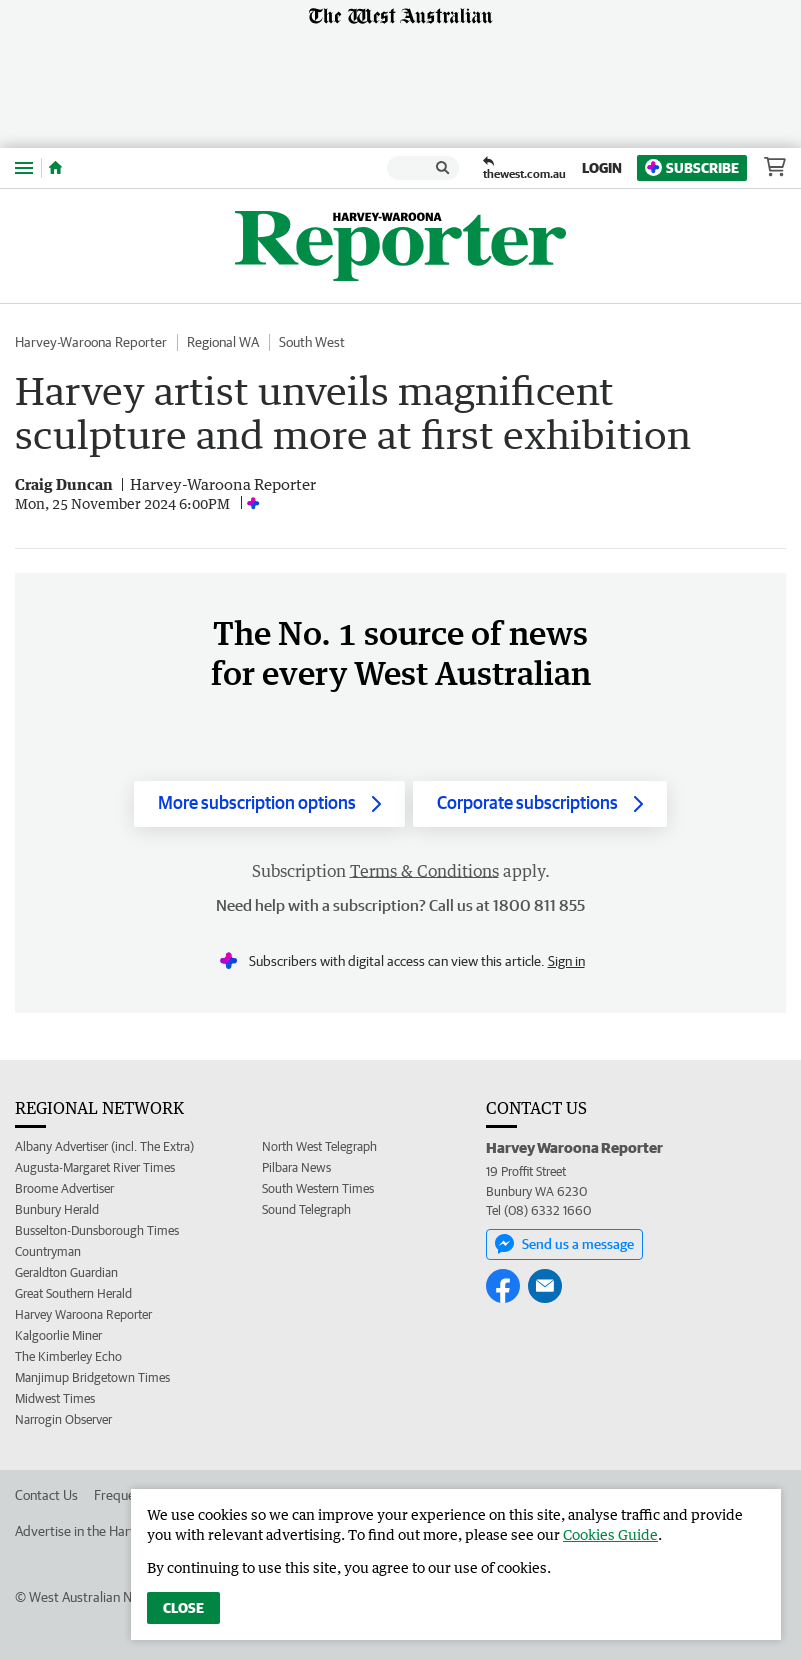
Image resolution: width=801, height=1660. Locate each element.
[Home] (55, 168)
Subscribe (692, 167)
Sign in (566, 961)
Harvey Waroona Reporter (83, 1314)
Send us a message (564, 1244)
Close (183, 1608)
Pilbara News (296, 1167)
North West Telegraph (319, 1146)
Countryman (48, 1251)
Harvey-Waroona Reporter (91, 342)
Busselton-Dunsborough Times (97, 1230)
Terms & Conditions (424, 871)
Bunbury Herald (57, 1209)
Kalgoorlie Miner (58, 1335)
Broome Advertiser (64, 1188)
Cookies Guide (610, 1534)
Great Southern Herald (73, 1293)
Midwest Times (55, 1398)
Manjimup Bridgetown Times (92, 1377)
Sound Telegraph (306, 1209)
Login (602, 168)
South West (312, 342)
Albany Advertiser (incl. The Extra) (104, 1146)
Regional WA (223, 342)
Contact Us (46, 1495)
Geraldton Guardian (66, 1272)
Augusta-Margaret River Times (95, 1167)
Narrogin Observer (63, 1419)
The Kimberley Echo (68, 1356)
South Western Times (318, 1188)
